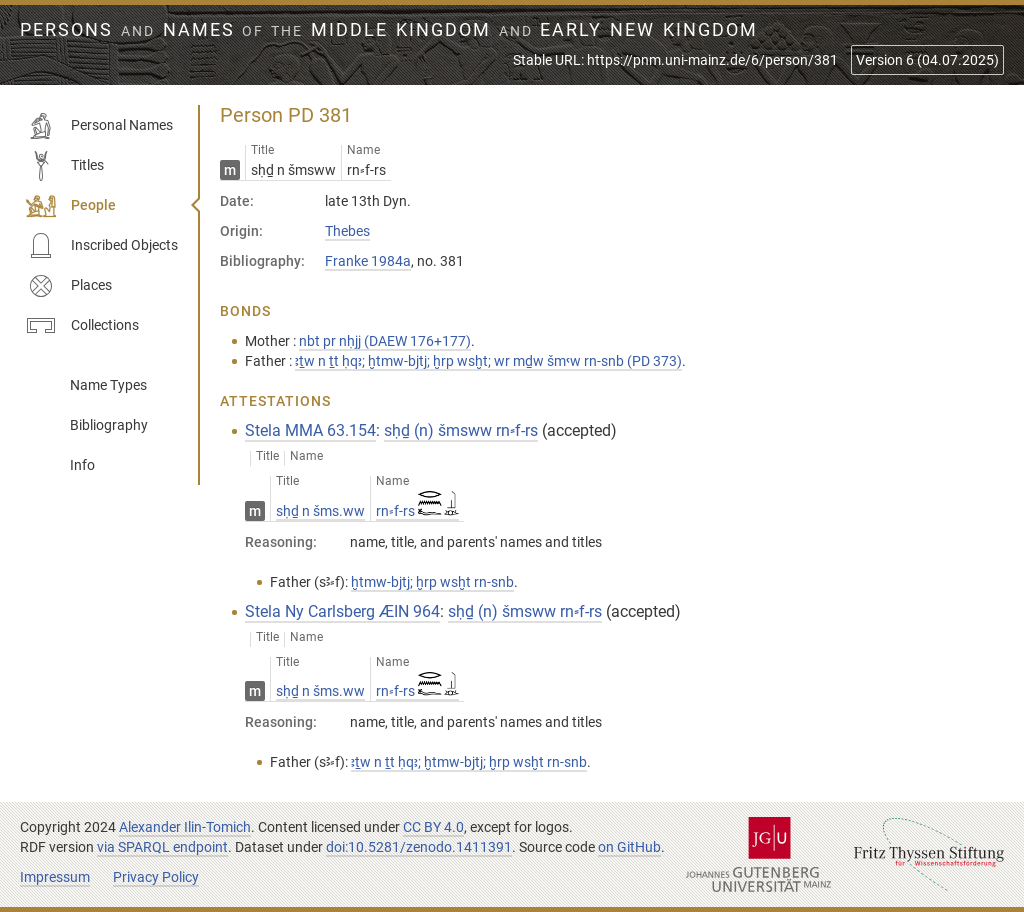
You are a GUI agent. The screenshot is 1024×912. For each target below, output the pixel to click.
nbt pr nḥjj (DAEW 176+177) (385, 341)
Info (82, 465)
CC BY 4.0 (433, 827)
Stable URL (675, 60)
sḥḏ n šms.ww (320, 511)
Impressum (55, 877)
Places (69, 286)
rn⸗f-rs (417, 511)
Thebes (347, 231)
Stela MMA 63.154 (310, 430)
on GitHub (629, 847)
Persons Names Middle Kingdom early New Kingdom (389, 30)
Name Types (108, 385)
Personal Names (99, 126)
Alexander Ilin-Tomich (185, 827)
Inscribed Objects (102, 246)
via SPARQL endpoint (162, 847)
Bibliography (109, 425)
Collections (82, 326)
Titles (65, 166)
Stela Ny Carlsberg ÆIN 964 (342, 611)
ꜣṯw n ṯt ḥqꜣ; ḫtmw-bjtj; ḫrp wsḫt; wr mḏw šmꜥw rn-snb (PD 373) (488, 361)
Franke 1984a (368, 261)
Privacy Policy (156, 877)
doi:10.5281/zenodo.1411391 (419, 847)
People (71, 206)
